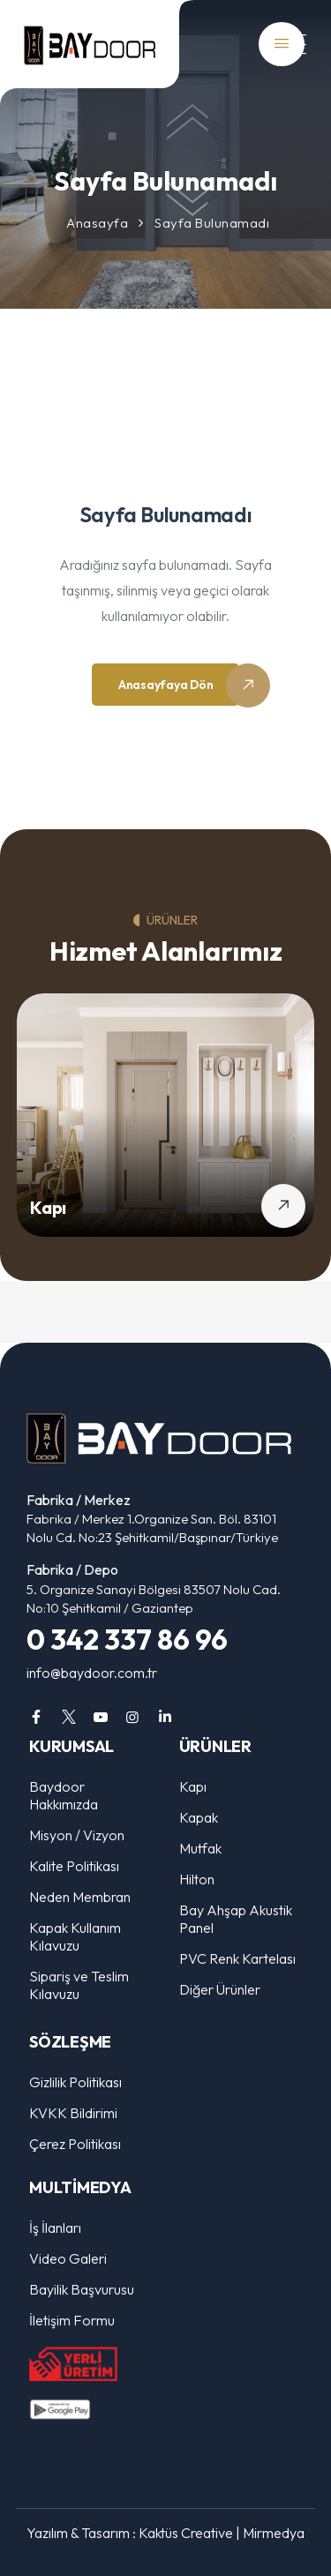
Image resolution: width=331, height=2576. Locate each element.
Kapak (198, 1817)
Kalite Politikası (74, 1866)
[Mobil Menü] (287, 44)
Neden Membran (80, 1897)
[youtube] (100, 1717)
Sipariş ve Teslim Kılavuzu (79, 1985)
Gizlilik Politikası (75, 2082)
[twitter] (68, 1717)
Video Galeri (68, 2258)
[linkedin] (165, 1717)
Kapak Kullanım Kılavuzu (75, 1936)
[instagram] (132, 1717)
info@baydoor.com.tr (91, 1672)
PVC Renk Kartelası (237, 1958)
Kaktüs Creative (186, 2533)
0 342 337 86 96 (127, 1639)
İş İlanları (55, 2227)
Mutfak (200, 1848)
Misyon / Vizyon (76, 1835)
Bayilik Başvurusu (81, 2289)
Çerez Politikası (75, 2144)
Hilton (196, 1879)
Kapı (48, 1207)
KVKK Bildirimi (73, 2113)
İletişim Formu (72, 2320)
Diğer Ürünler (219, 1989)
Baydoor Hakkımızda (63, 1795)
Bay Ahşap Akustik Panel (235, 1918)
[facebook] (36, 1717)
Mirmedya (274, 2533)
